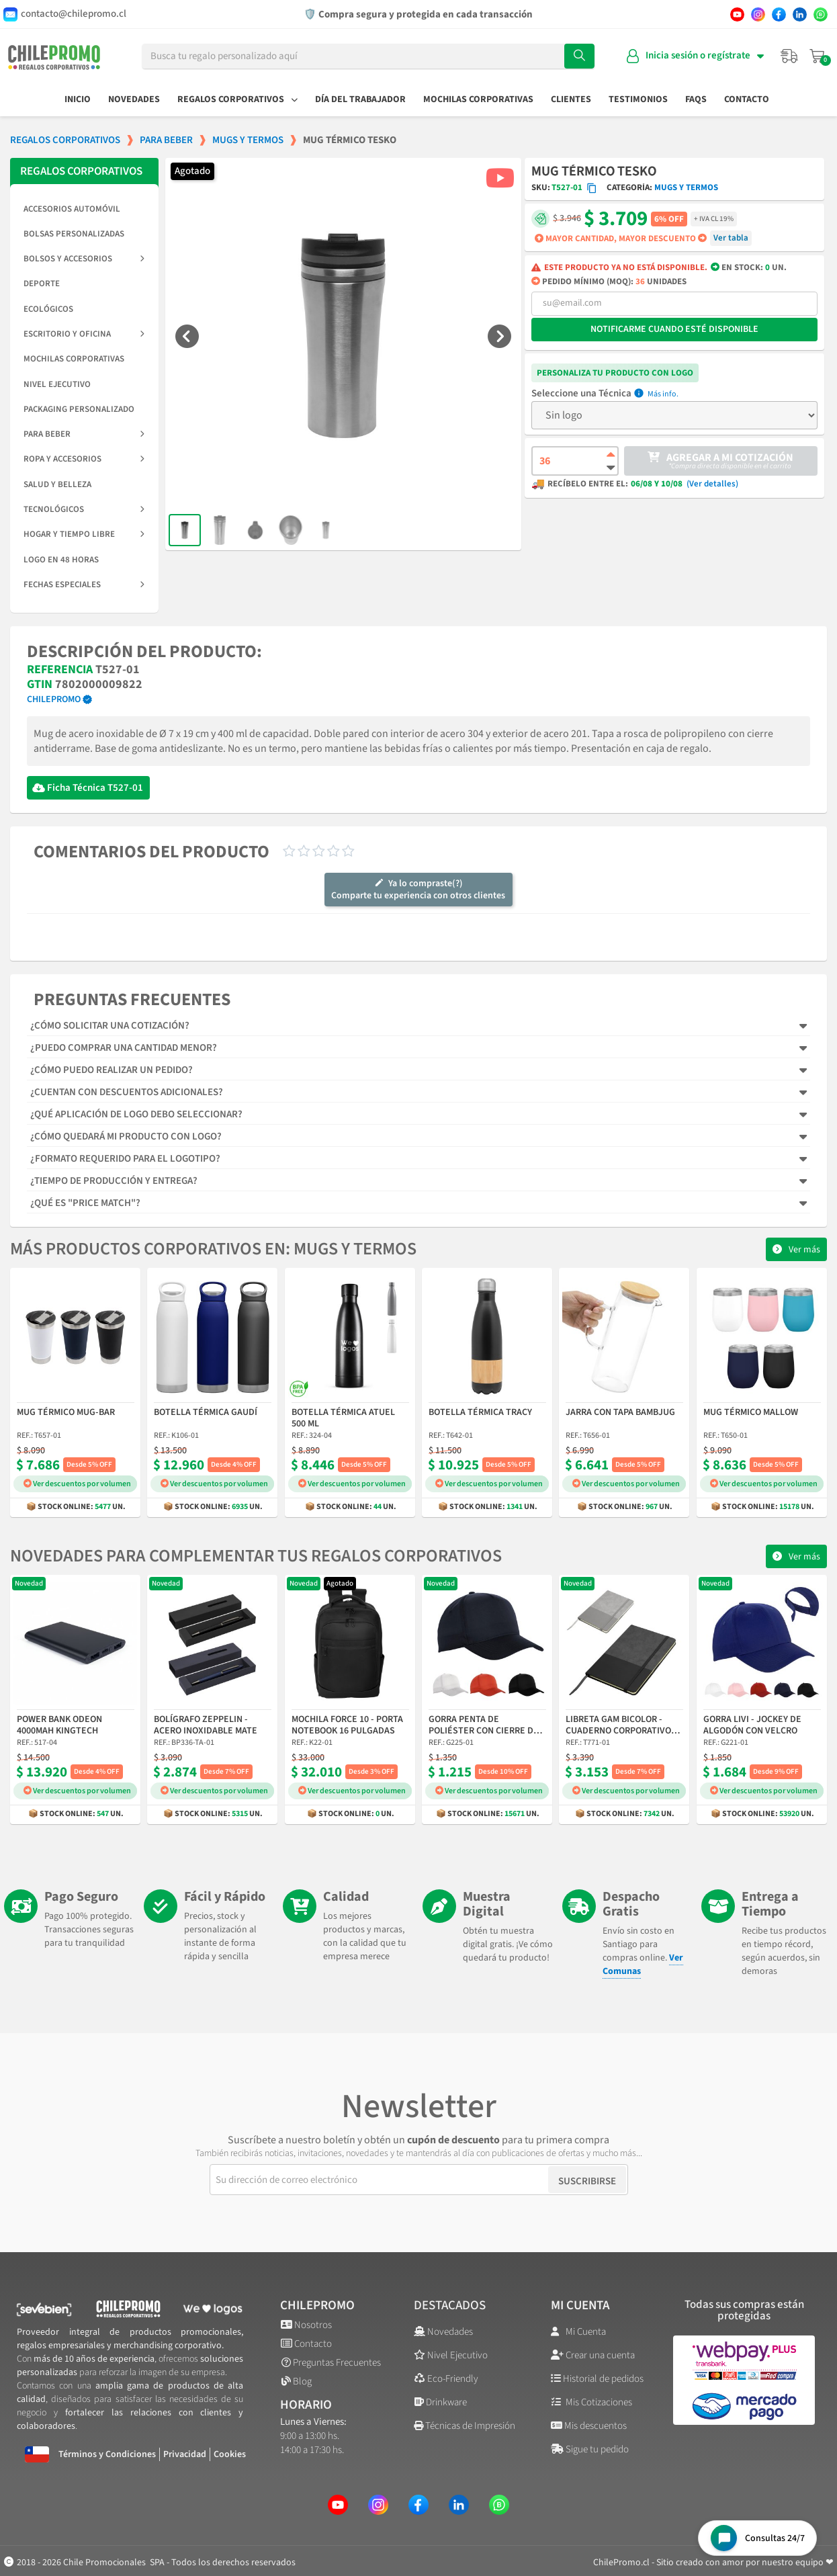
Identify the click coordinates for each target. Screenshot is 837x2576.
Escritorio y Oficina (84, 334)
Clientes (571, 99)
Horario (306, 2405)
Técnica (615, 393)
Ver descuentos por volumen (77, 1484)
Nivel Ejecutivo (57, 384)
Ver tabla (730, 238)
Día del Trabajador (360, 99)
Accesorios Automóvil (72, 209)
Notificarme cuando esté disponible (674, 329)
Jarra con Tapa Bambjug (620, 1413)
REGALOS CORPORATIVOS (81, 171)
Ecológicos (48, 309)
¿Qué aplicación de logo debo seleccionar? (136, 1114)
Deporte (42, 283)
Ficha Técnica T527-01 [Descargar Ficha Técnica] (95, 788)
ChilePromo (54, 699)
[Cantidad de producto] (575, 461)
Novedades (134, 99)
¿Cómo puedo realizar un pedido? (111, 1070)
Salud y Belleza (57, 484)
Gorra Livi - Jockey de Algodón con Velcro (752, 1726)
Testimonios (638, 99)
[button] (187, 336)
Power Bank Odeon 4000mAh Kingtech (59, 1726)
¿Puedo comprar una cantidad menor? (123, 1048)
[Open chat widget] (757, 2538)
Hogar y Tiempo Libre (84, 534)
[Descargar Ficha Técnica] (39, 788)
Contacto (746, 99)
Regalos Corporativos (237, 99)
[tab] (418, 1025)
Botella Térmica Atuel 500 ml (343, 1419)
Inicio (77, 99)
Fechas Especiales (84, 584)
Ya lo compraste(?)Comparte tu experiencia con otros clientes (418, 889)
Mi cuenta (580, 2305)
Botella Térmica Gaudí (205, 1413)
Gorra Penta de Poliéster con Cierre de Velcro (484, 1726)
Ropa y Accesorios (84, 459)
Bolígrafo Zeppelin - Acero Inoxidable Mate (205, 1726)
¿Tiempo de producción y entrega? (113, 1181)
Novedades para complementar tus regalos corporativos (256, 1555)
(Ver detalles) (712, 484)
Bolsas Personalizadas (74, 234)
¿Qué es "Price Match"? (85, 1203)
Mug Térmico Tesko (593, 171)
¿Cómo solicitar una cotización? (109, 1026)
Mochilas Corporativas (478, 99)
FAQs (696, 99)
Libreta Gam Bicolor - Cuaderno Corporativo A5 (618, 1726)
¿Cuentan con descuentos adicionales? (126, 1092)
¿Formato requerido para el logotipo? (125, 1159)
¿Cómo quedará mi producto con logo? (126, 1136)
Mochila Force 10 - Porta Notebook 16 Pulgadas (347, 1726)
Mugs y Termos (686, 187)
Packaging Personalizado (79, 409)
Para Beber (84, 434)
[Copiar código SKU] (592, 188)
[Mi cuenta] (695, 56)
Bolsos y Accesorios (84, 259)
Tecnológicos (84, 509)
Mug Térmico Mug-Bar (66, 1413)
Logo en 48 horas (61, 560)
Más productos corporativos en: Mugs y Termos (213, 1248)
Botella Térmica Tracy (480, 1413)
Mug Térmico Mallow (750, 1413)
